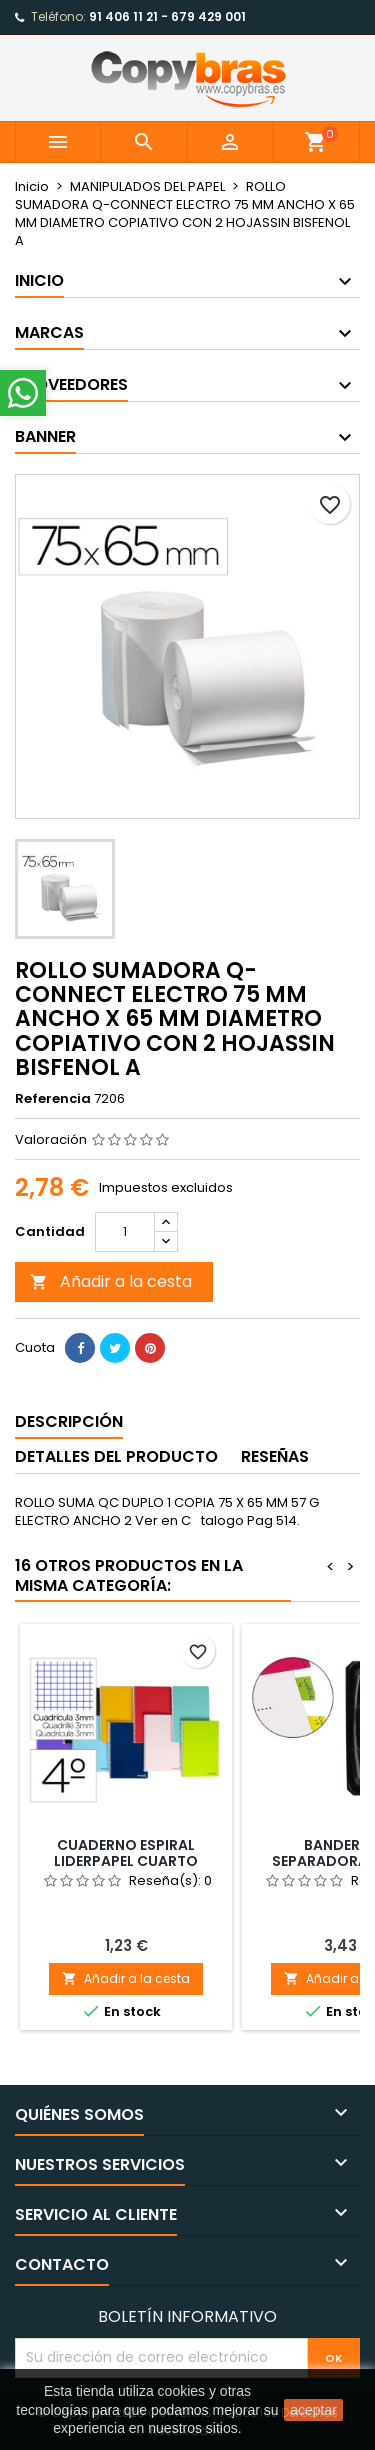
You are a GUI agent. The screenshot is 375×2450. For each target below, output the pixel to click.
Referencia (53, 1099)
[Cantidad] (125, 1232)
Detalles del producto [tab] (116, 1456)
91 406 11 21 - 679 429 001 (167, 16)
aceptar (313, 2410)
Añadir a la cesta (111, 1281)
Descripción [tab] (69, 1421)
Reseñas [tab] (275, 1456)
